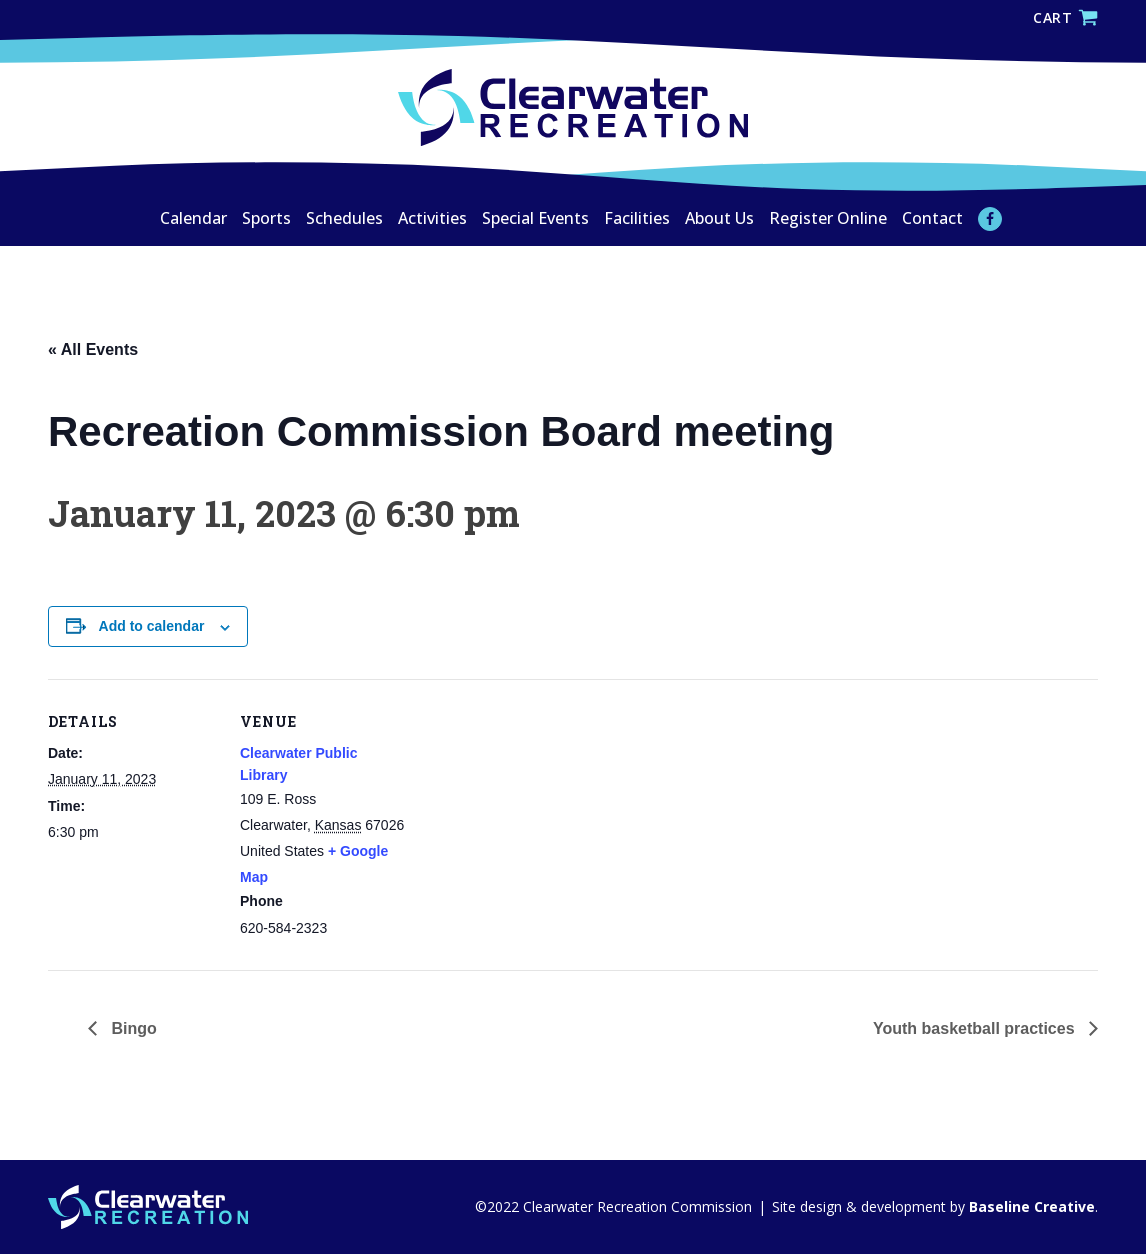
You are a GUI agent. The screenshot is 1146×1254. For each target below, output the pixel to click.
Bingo (132, 1028)
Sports (266, 218)
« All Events (93, 349)
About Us (719, 218)
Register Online (828, 218)
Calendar (193, 218)
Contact (932, 218)
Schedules (344, 218)
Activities (432, 218)
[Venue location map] (537, 817)
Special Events (535, 218)
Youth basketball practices (976, 1028)
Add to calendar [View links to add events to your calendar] (152, 626)
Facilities (637, 218)
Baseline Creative (1030, 1206)
